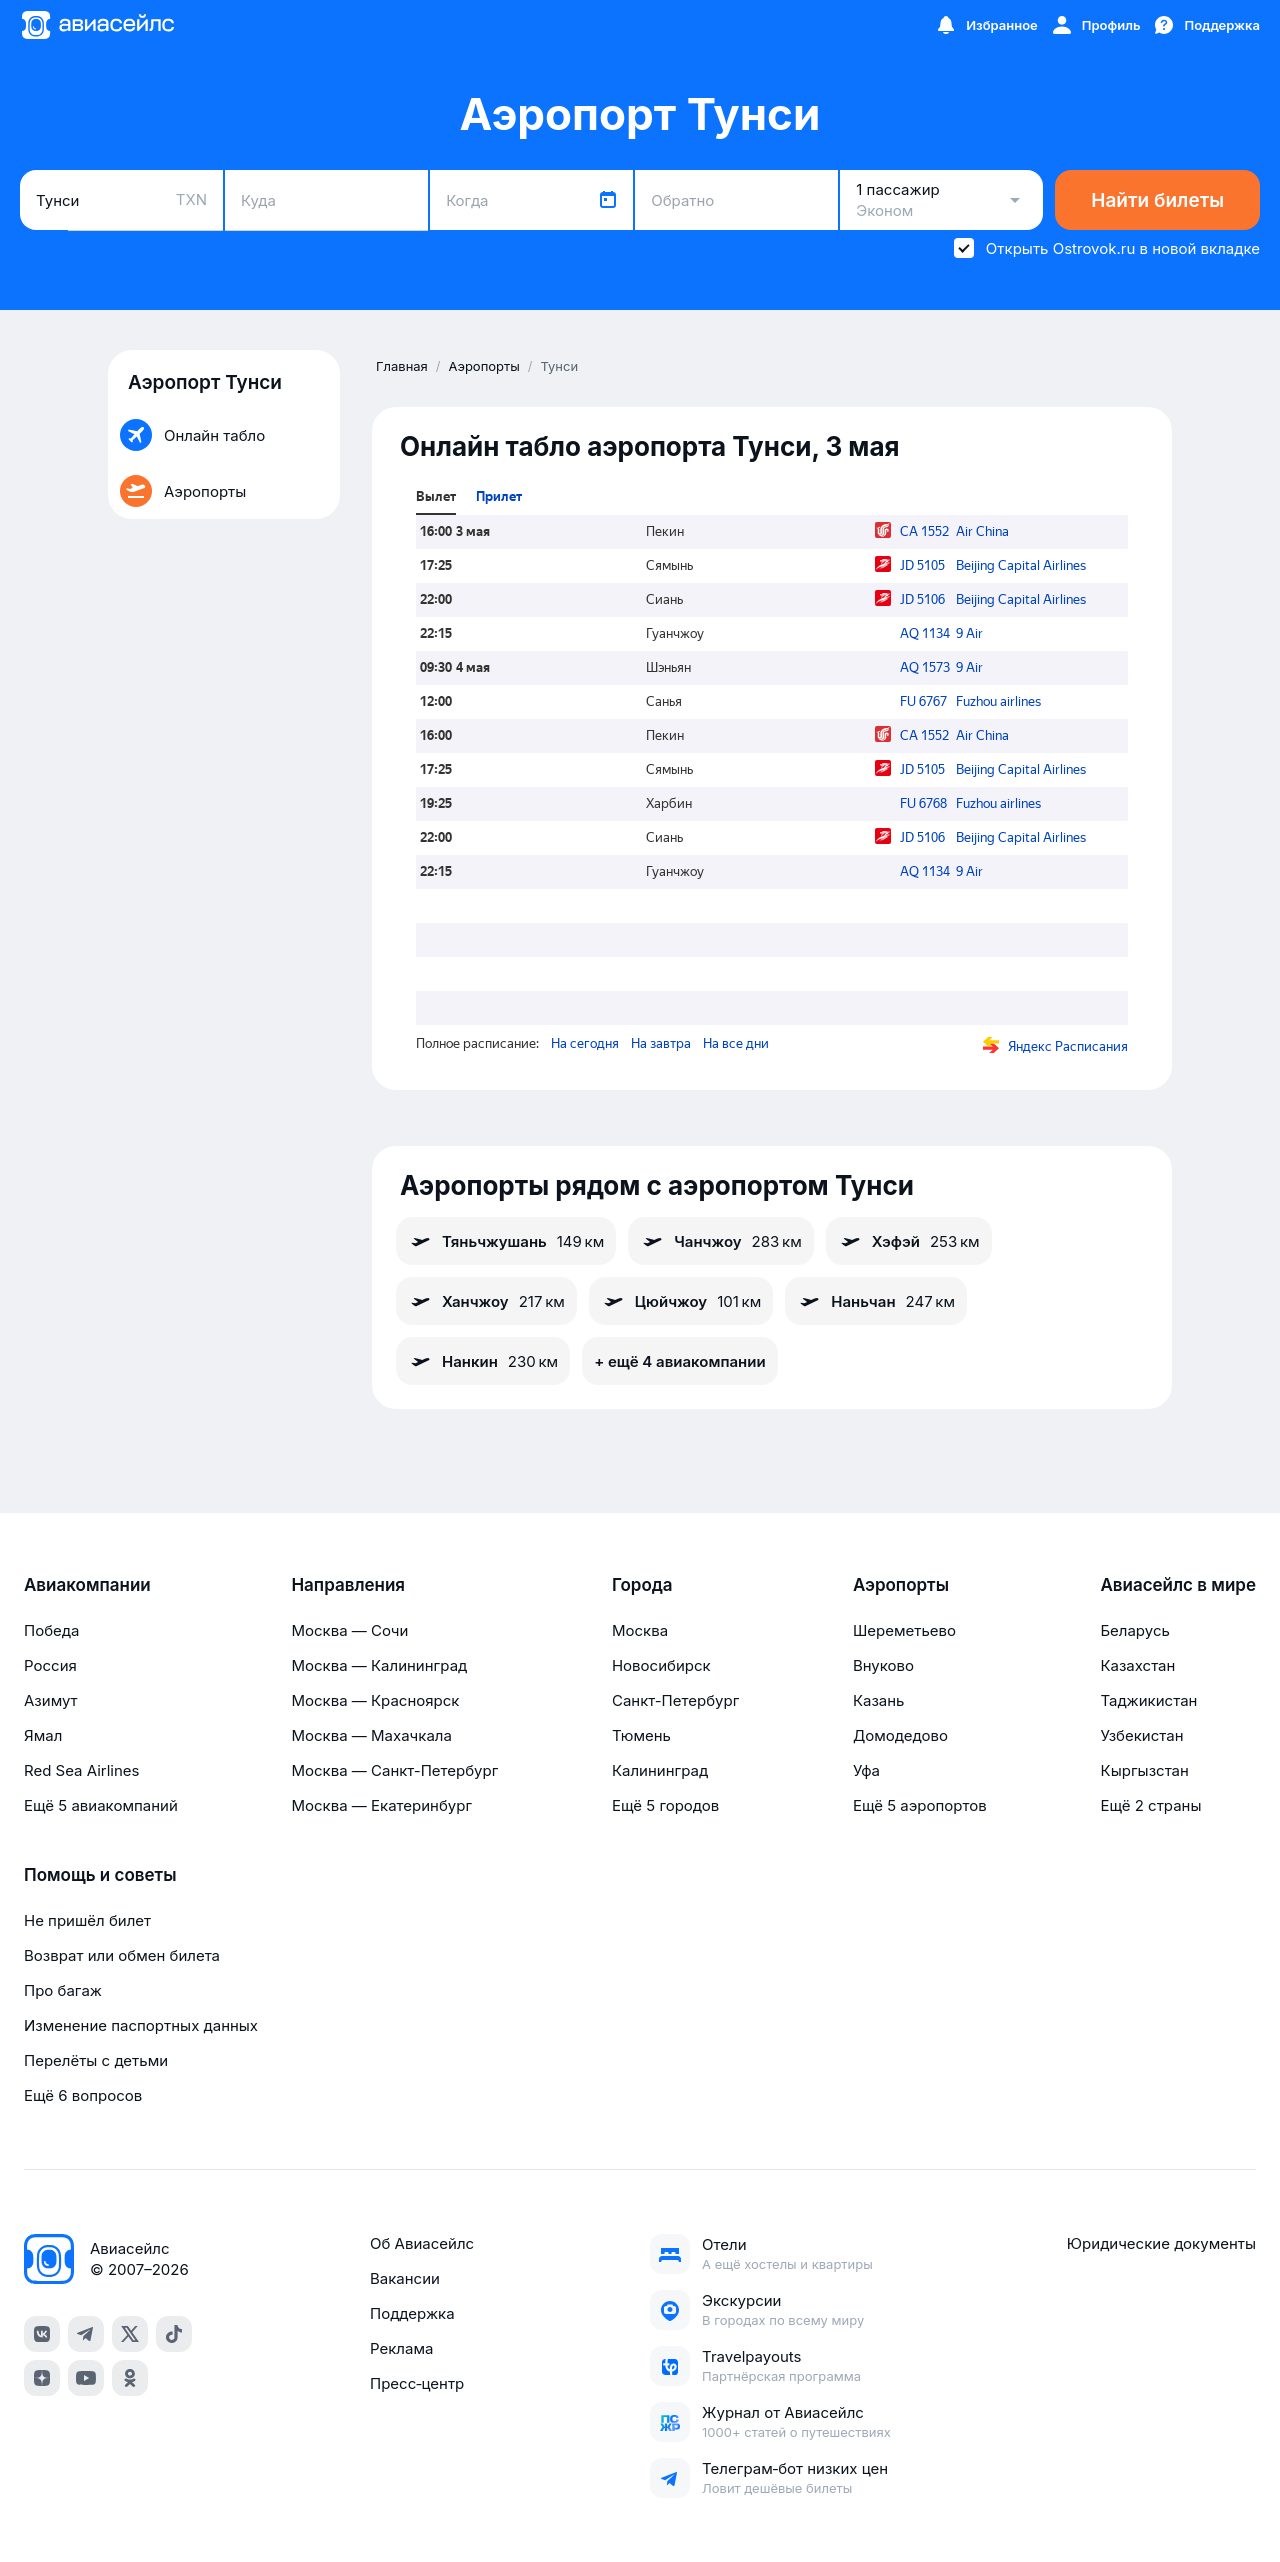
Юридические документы (1161, 2243)
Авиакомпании (87, 1585)
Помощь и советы (100, 1875)
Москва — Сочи (349, 1630)
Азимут (51, 1700)
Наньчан (876, 1301)
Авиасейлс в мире (1178, 1585)
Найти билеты (1157, 200)
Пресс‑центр (417, 2383)
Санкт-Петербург (675, 1700)
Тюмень (641, 1735)
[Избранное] (986, 25)
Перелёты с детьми (96, 2060)
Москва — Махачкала (371, 1735)
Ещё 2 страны (1150, 1805)
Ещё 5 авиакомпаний (101, 1805)
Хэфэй (909, 1241)
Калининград (660, 1770)
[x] (130, 2334)
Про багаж (63, 1990)
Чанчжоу (720, 1241)
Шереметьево (904, 1630)
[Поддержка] (1206, 25)
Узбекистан (1141, 1735)
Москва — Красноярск (375, 1700)
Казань (879, 1700)
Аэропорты (901, 1585)
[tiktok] (174, 2334)
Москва (640, 1630)
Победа (51, 1630)
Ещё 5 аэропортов (920, 1805)
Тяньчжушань (506, 1241)
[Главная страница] (97, 25)
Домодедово (900, 1735)
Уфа (866, 1770)
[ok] (130, 2378)
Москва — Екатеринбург (381, 1805)
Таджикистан (1148, 1700)
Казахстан (1137, 1665)
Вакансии (405, 2278)
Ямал (43, 1735)
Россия (50, 1665)
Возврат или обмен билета (122, 1955)
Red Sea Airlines (81, 1770)
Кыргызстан (1144, 1770)
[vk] (42, 2334)
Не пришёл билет (87, 1920)
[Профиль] (1095, 25)
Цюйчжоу (681, 1301)
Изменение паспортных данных (141, 2025)
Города (642, 1585)
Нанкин (483, 1361)
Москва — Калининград (379, 1665)
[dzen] (42, 2378)
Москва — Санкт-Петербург (394, 1770)
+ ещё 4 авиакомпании (679, 1361)
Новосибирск (661, 1665)
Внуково (883, 1665)
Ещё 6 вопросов (83, 2095)
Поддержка (412, 2313)
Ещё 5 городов (665, 1805)
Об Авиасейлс (422, 2243)
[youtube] (86, 2378)
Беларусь (1134, 1630)
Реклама (401, 2348)
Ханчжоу (486, 1301)
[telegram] (86, 2334)
